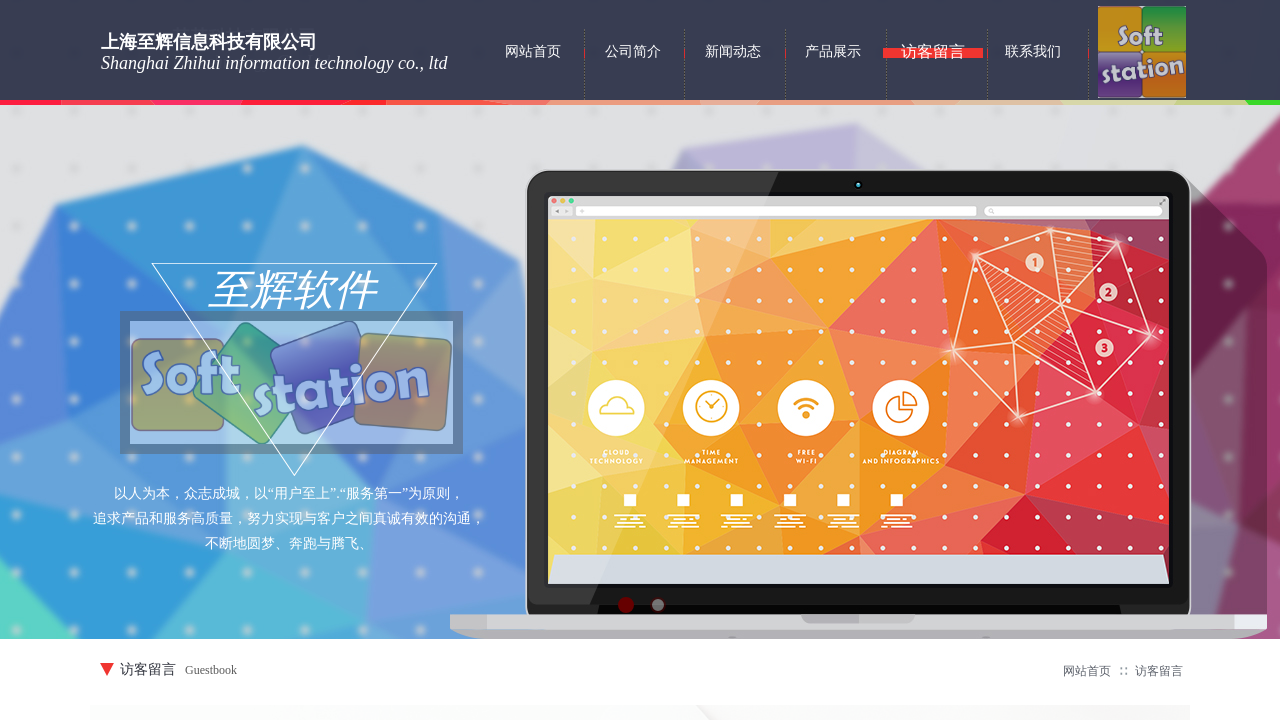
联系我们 (1033, 51)
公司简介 (633, 51)
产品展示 (833, 51)
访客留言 (1159, 671)
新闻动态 (733, 51)
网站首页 (1087, 671)
